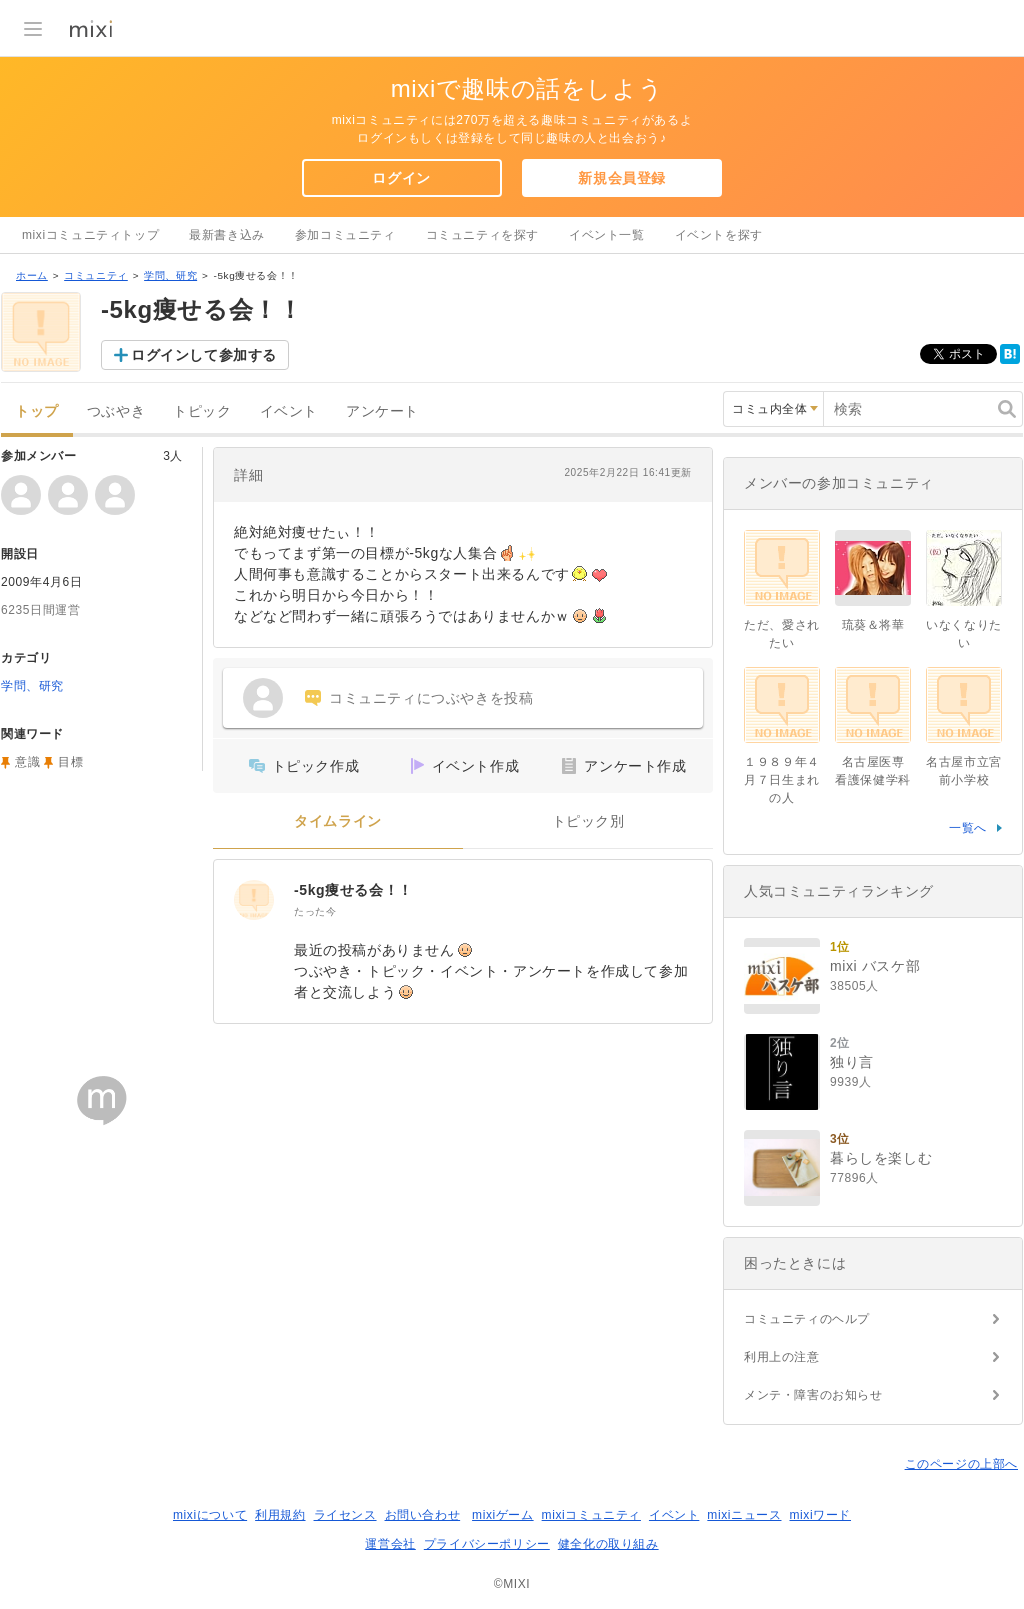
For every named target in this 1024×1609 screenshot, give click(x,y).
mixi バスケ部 (875, 966)
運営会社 (390, 1544)
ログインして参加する (204, 355)
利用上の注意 (782, 1357)
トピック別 (588, 821)
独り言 (852, 1062)
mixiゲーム (503, 1515)
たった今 (315, 911)
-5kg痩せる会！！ (353, 890)
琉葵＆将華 (873, 625)
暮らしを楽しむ (881, 1158)
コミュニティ (96, 275)
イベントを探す (719, 235)
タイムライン (338, 821)
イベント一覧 (607, 235)
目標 (70, 762)
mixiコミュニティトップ (90, 235)
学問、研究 (170, 275)
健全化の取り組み (608, 1544)
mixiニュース (744, 1515)
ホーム (32, 275)
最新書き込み (227, 235)
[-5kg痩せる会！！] (254, 900)
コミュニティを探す (482, 235)
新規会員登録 (622, 178)
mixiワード (820, 1515)
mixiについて (210, 1515)
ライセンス (345, 1515)
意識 (27, 762)
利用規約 (280, 1515)
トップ (37, 411)
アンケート (382, 411)
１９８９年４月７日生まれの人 (782, 780)
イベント (289, 411)
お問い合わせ (423, 1515)
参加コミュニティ (345, 235)
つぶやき (116, 411)
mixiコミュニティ (591, 1515)
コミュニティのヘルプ (807, 1319)
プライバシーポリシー (487, 1544)
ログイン (401, 178)
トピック (202, 411)
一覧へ (968, 828)
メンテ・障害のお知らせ (813, 1395)
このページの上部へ (961, 1464)
